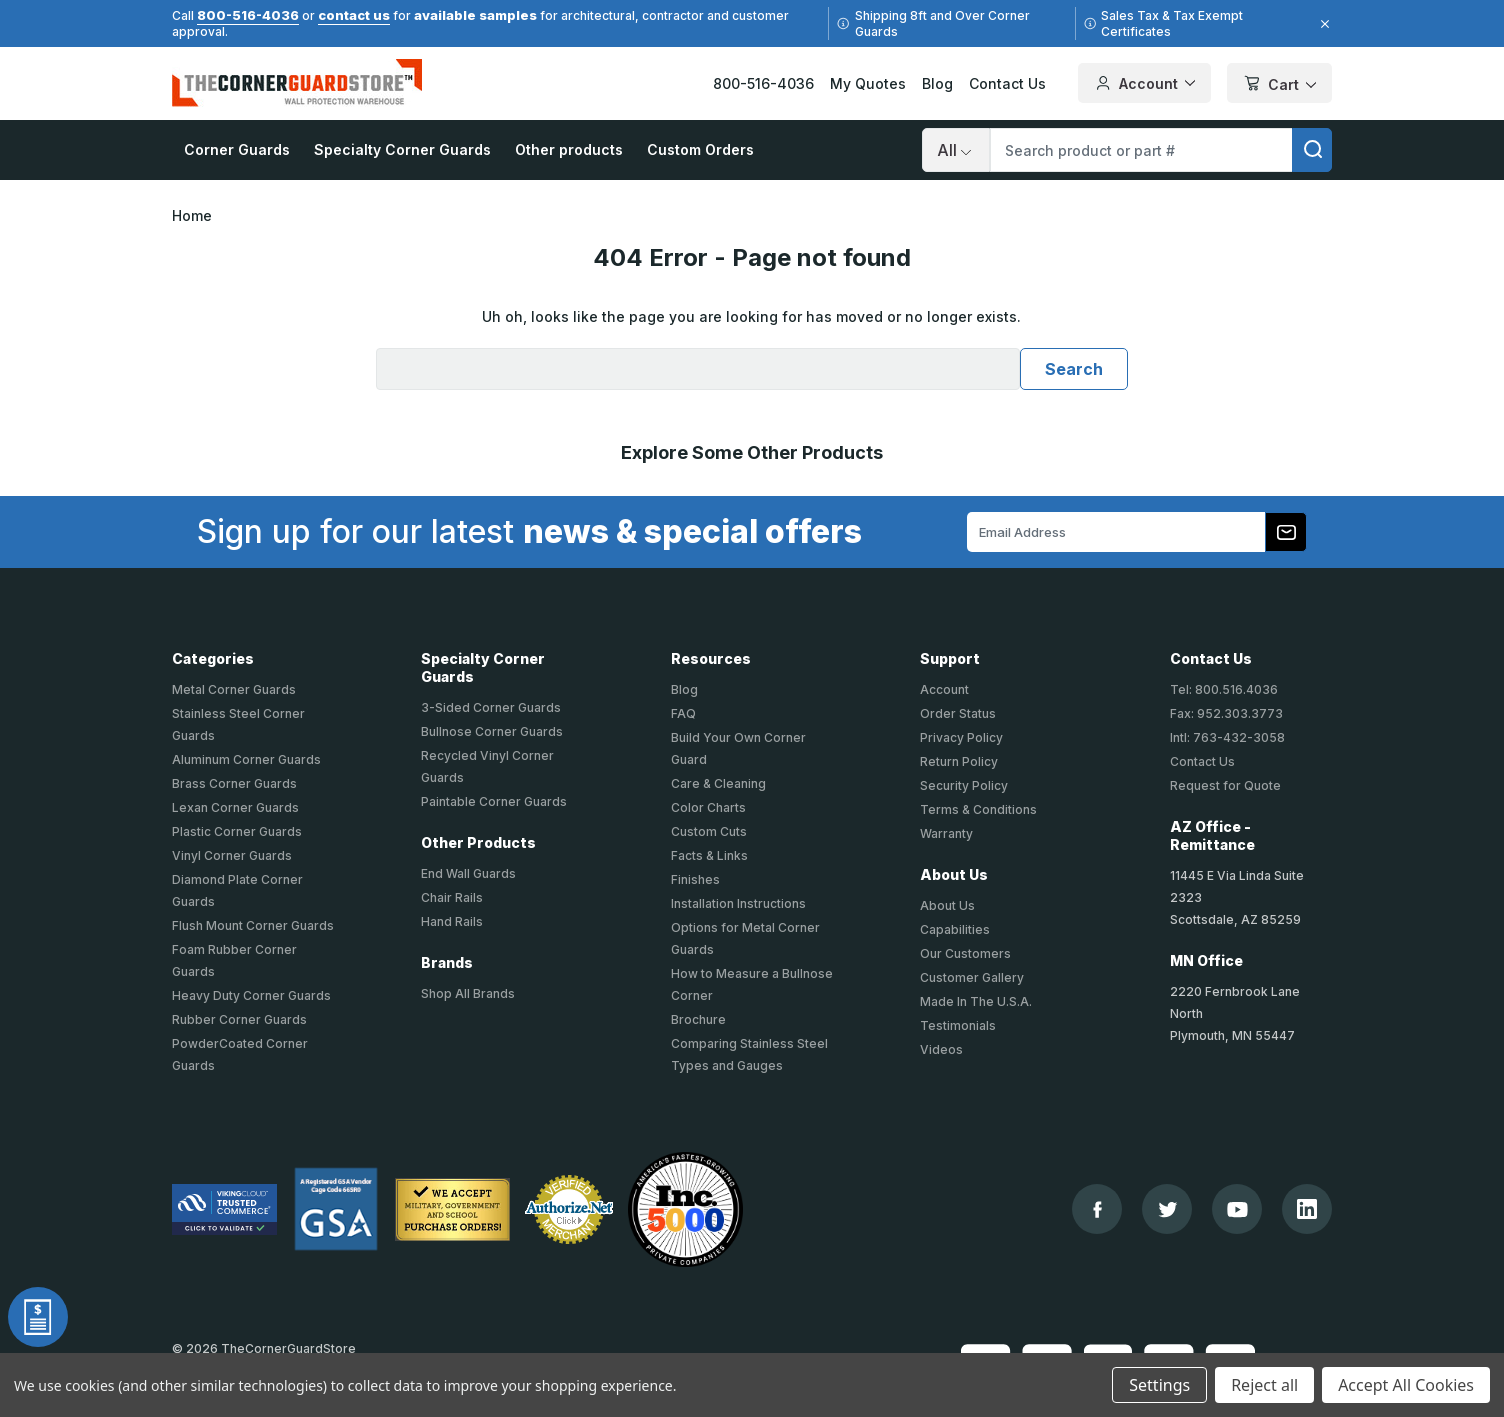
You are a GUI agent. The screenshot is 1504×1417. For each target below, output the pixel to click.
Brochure (698, 1019)
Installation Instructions (738, 903)
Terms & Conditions (978, 809)
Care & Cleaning (718, 783)
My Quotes (868, 83)
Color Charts (708, 807)
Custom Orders (700, 149)
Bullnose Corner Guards (492, 731)
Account (944, 689)
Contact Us (1007, 83)
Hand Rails (452, 921)
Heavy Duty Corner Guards (251, 995)
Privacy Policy (961, 737)
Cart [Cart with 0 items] (1279, 84)
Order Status (958, 713)
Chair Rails (452, 897)
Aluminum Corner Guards (246, 759)
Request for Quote (1225, 785)
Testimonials (958, 1025)
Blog (937, 83)
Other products (569, 149)
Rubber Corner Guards (239, 1019)
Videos (941, 1049)
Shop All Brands (468, 993)
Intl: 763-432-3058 (1227, 737)
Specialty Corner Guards (402, 149)
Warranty (946, 833)
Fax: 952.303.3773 (1226, 713)
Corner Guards (237, 149)
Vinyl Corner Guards (232, 855)
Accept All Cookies (1406, 1385)
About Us (947, 905)
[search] (1312, 150)
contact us (354, 15)
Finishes (695, 879)
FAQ (683, 713)
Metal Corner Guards (234, 689)
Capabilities (955, 929)
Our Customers (965, 953)
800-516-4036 (248, 15)
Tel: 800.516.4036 (1224, 689)
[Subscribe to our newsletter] (1286, 532)
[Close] (1322, 24)
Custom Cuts (709, 831)
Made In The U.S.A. (976, 1001)
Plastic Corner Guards (237, 831)
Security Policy (964, 785)
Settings (1159, 1385)
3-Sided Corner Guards (491, 707)
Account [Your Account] (1144, 83)
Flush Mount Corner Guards (253, 925)
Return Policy (959, 761)
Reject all (1264, 1385)
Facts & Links (709, 855)
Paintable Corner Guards (494, 801)
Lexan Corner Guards (235, 807)
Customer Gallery (972, 977)
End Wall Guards (468, 873)
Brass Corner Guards (234, 783)
